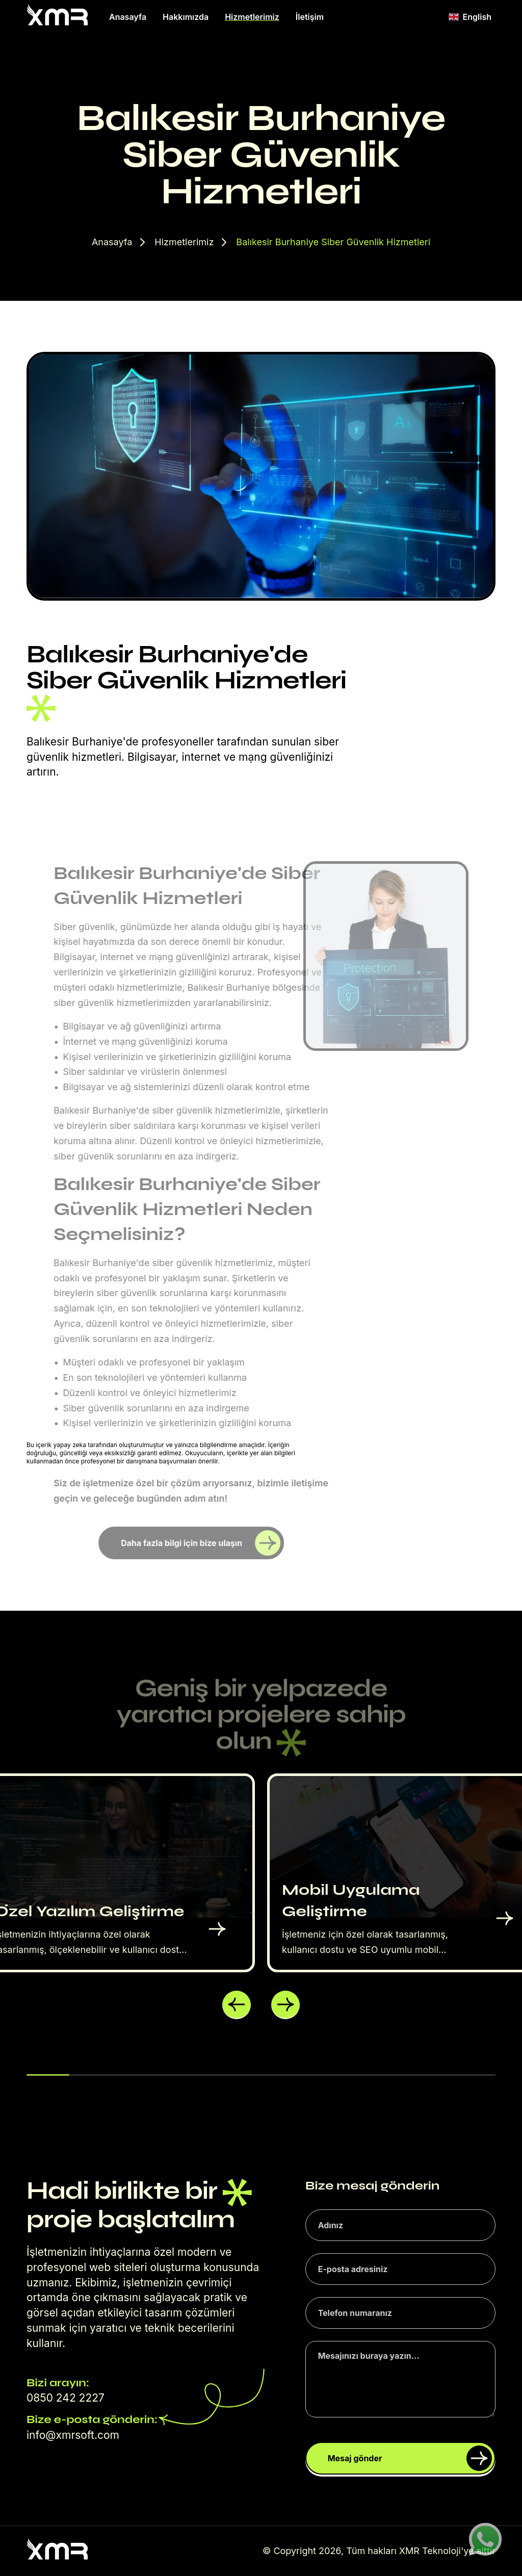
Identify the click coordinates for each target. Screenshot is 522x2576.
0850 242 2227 (66, 2397)
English (470, 17)
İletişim (310, 17)
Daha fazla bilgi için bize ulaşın (200, 1543)
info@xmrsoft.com (73, 2435)
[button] (236, 2005)
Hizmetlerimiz (252, 17)
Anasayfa (127, 17)
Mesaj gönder (410, 2458)
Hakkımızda (185, 17)
